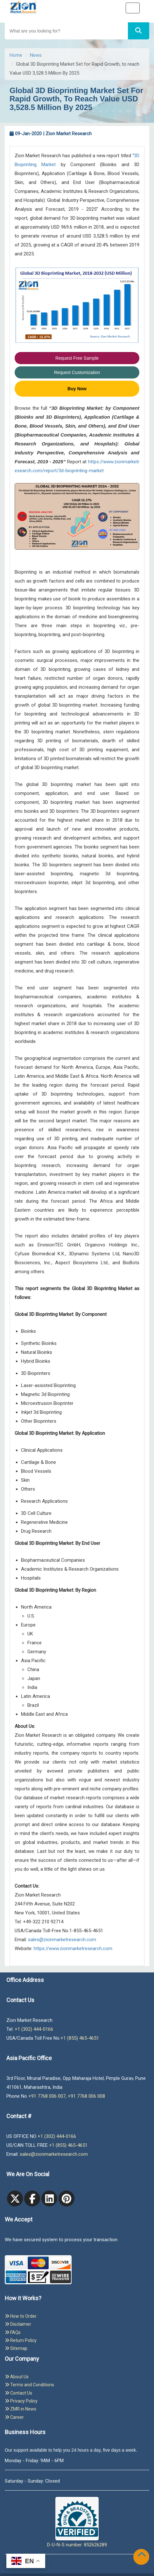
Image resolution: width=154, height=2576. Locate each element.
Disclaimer (18, 2324)
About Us (17, 2376)
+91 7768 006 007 (47, 2096)
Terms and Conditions (29, 2384)
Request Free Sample (77, 358)
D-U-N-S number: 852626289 (77, 2522)
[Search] (138, 31)
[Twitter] (15, 2198)
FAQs (13, 2332)
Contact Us (18, 2393)
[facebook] (32, 2198)
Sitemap (16, 2348)
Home (16, 55)
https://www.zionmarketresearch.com (73, 1948)
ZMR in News (20, 2408)
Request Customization (77, 372)
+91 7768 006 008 (86, 2096)
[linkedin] (49, 2198)
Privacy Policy (21, 2401)
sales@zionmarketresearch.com (62, 1939)
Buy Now (77, 388)
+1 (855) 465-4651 (79, 2038)
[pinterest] (66, 2198)
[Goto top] (142, 2555)
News (36, 55)
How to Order (21, 2316)
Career (14, 2417)
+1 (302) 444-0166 (34, 2029)
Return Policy (21, 2340)
